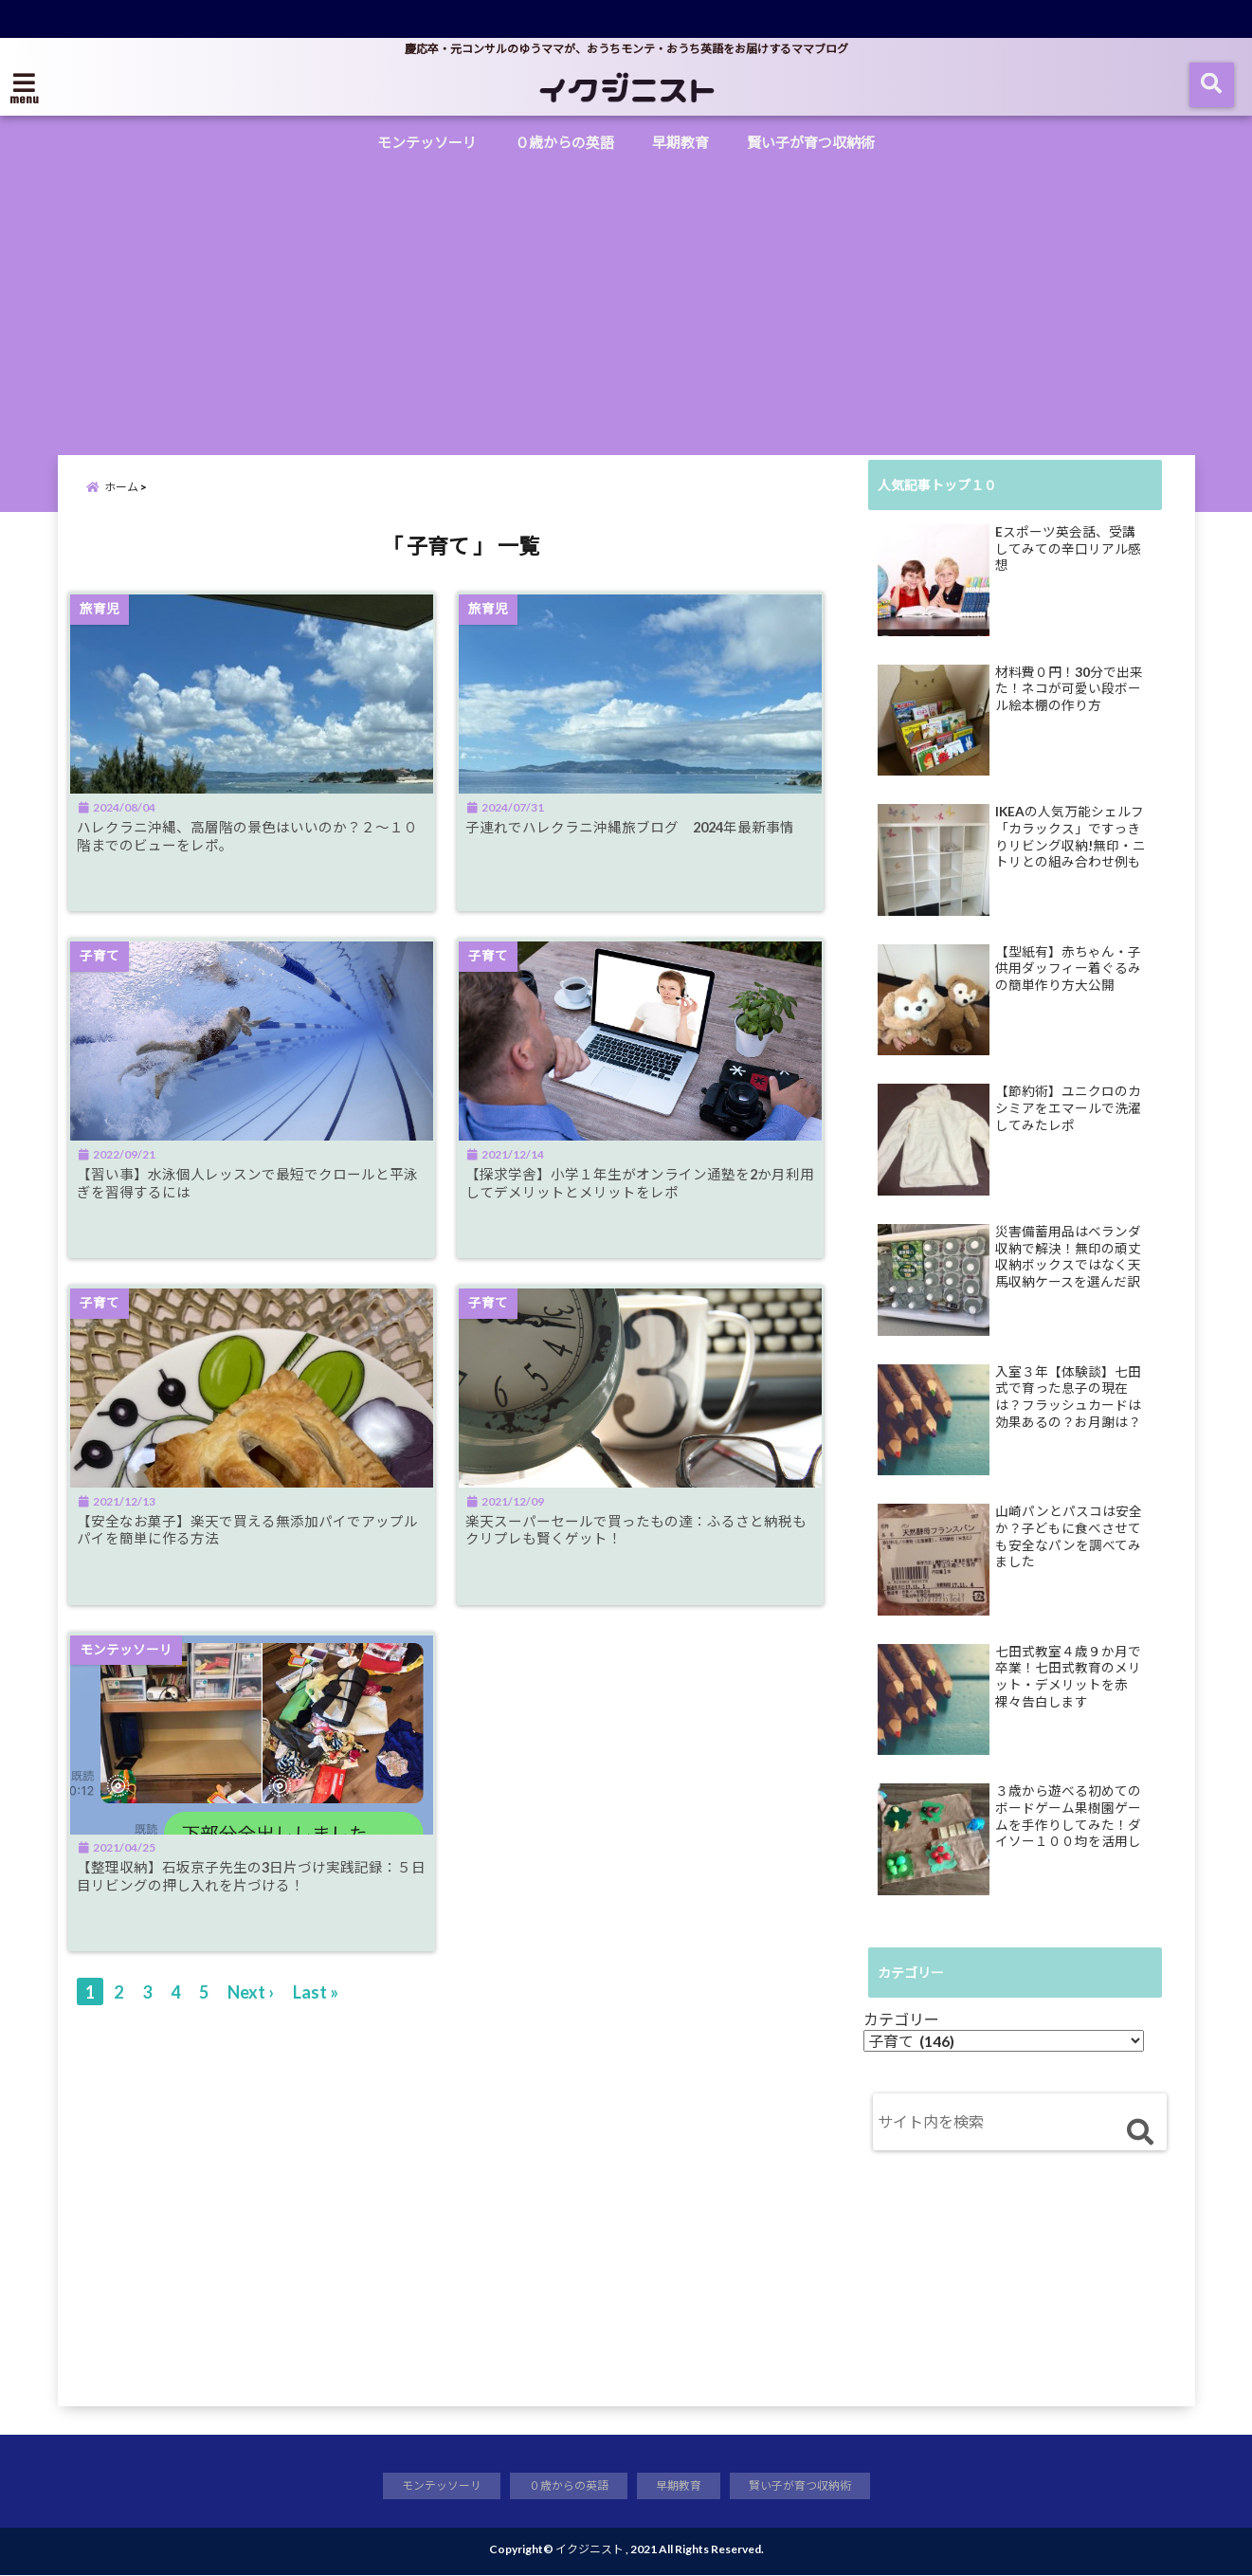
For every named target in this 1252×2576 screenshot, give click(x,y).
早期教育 (680, 142)
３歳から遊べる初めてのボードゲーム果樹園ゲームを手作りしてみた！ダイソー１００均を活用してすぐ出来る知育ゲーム (1068, 1816)
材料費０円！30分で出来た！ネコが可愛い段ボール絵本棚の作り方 (1069, 689)
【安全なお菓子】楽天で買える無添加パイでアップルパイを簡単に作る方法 (249, 1551)
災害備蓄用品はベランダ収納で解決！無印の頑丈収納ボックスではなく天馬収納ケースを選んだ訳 (1068, 1256)
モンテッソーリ (427, 142)
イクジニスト (589, 2550)
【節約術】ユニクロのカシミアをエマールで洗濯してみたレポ (1068, 1108)
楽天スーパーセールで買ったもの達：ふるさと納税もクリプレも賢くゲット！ (644, 1551)
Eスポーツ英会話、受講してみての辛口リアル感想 (1068, 548)
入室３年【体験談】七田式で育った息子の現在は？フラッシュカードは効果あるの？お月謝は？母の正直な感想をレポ (1068, 1397)
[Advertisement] (626, 303)
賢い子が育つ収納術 (811, 142)
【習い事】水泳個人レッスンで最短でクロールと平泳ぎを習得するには (249, 1200)
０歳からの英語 (564, 142)
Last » (315, 2019)
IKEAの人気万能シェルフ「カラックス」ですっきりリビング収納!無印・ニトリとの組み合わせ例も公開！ (1070, 837)
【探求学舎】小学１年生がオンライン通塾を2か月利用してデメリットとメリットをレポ (649, 1200)
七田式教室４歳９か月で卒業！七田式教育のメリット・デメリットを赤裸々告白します (1068, 1676)
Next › (250, 2019)
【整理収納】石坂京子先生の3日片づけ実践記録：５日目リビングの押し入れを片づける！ (253, 1902)
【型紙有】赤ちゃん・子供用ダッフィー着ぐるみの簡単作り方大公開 (1068, 968)
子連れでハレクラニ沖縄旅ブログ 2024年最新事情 (646, 849)
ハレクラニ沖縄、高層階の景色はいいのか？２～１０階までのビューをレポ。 (249, 849)
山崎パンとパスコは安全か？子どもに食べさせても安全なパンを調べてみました (1068, 1536)
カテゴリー (901, 2019)
